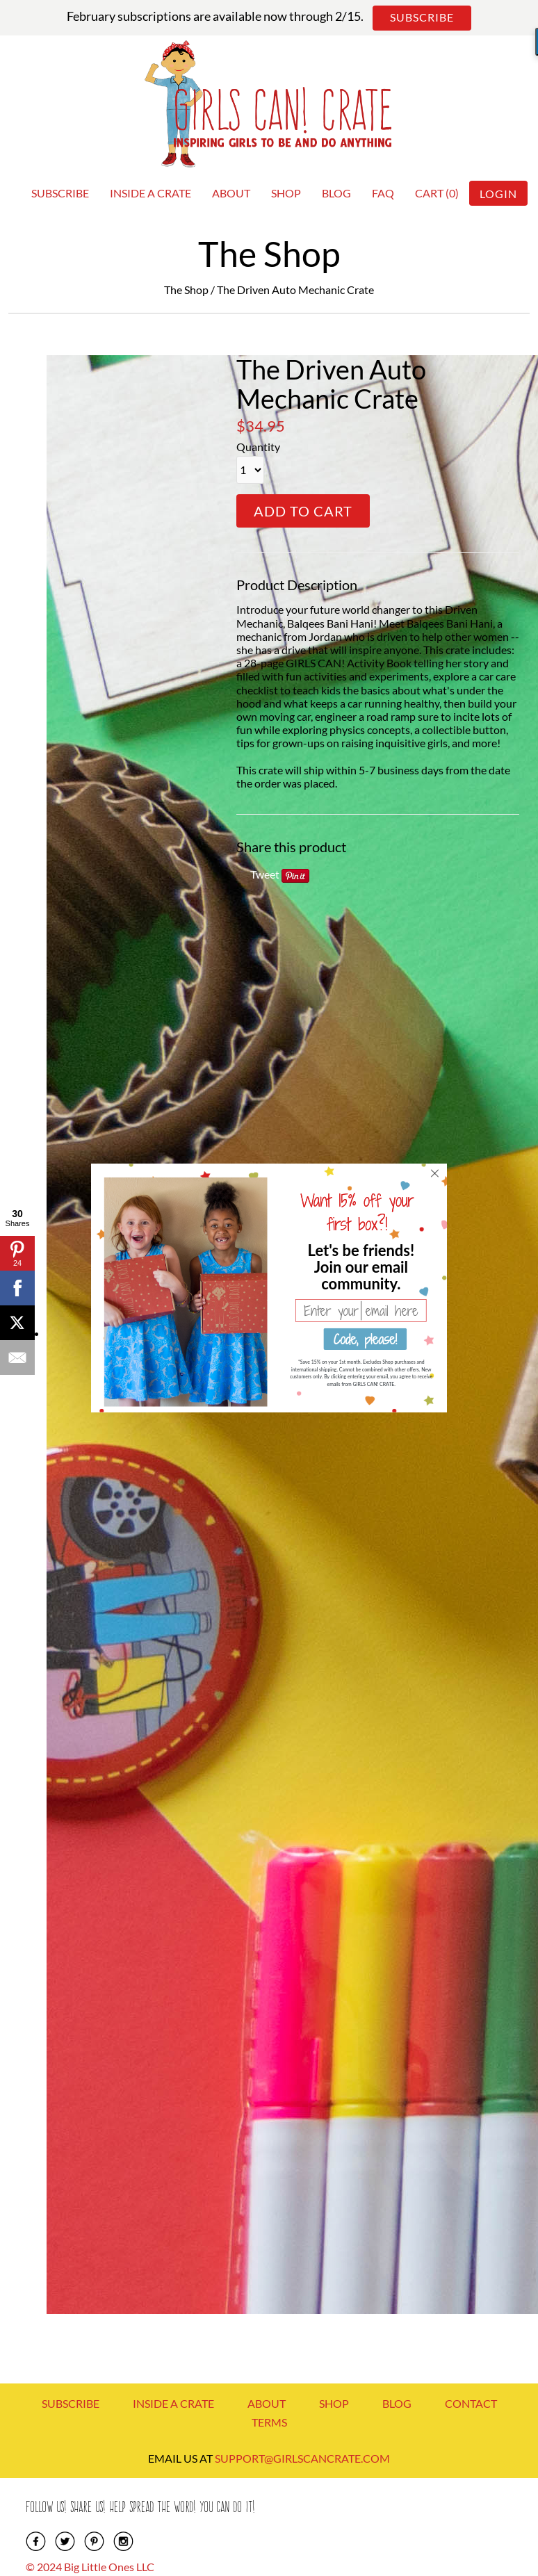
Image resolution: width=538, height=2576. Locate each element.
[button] (361, 1266)
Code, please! (365, 1338)
